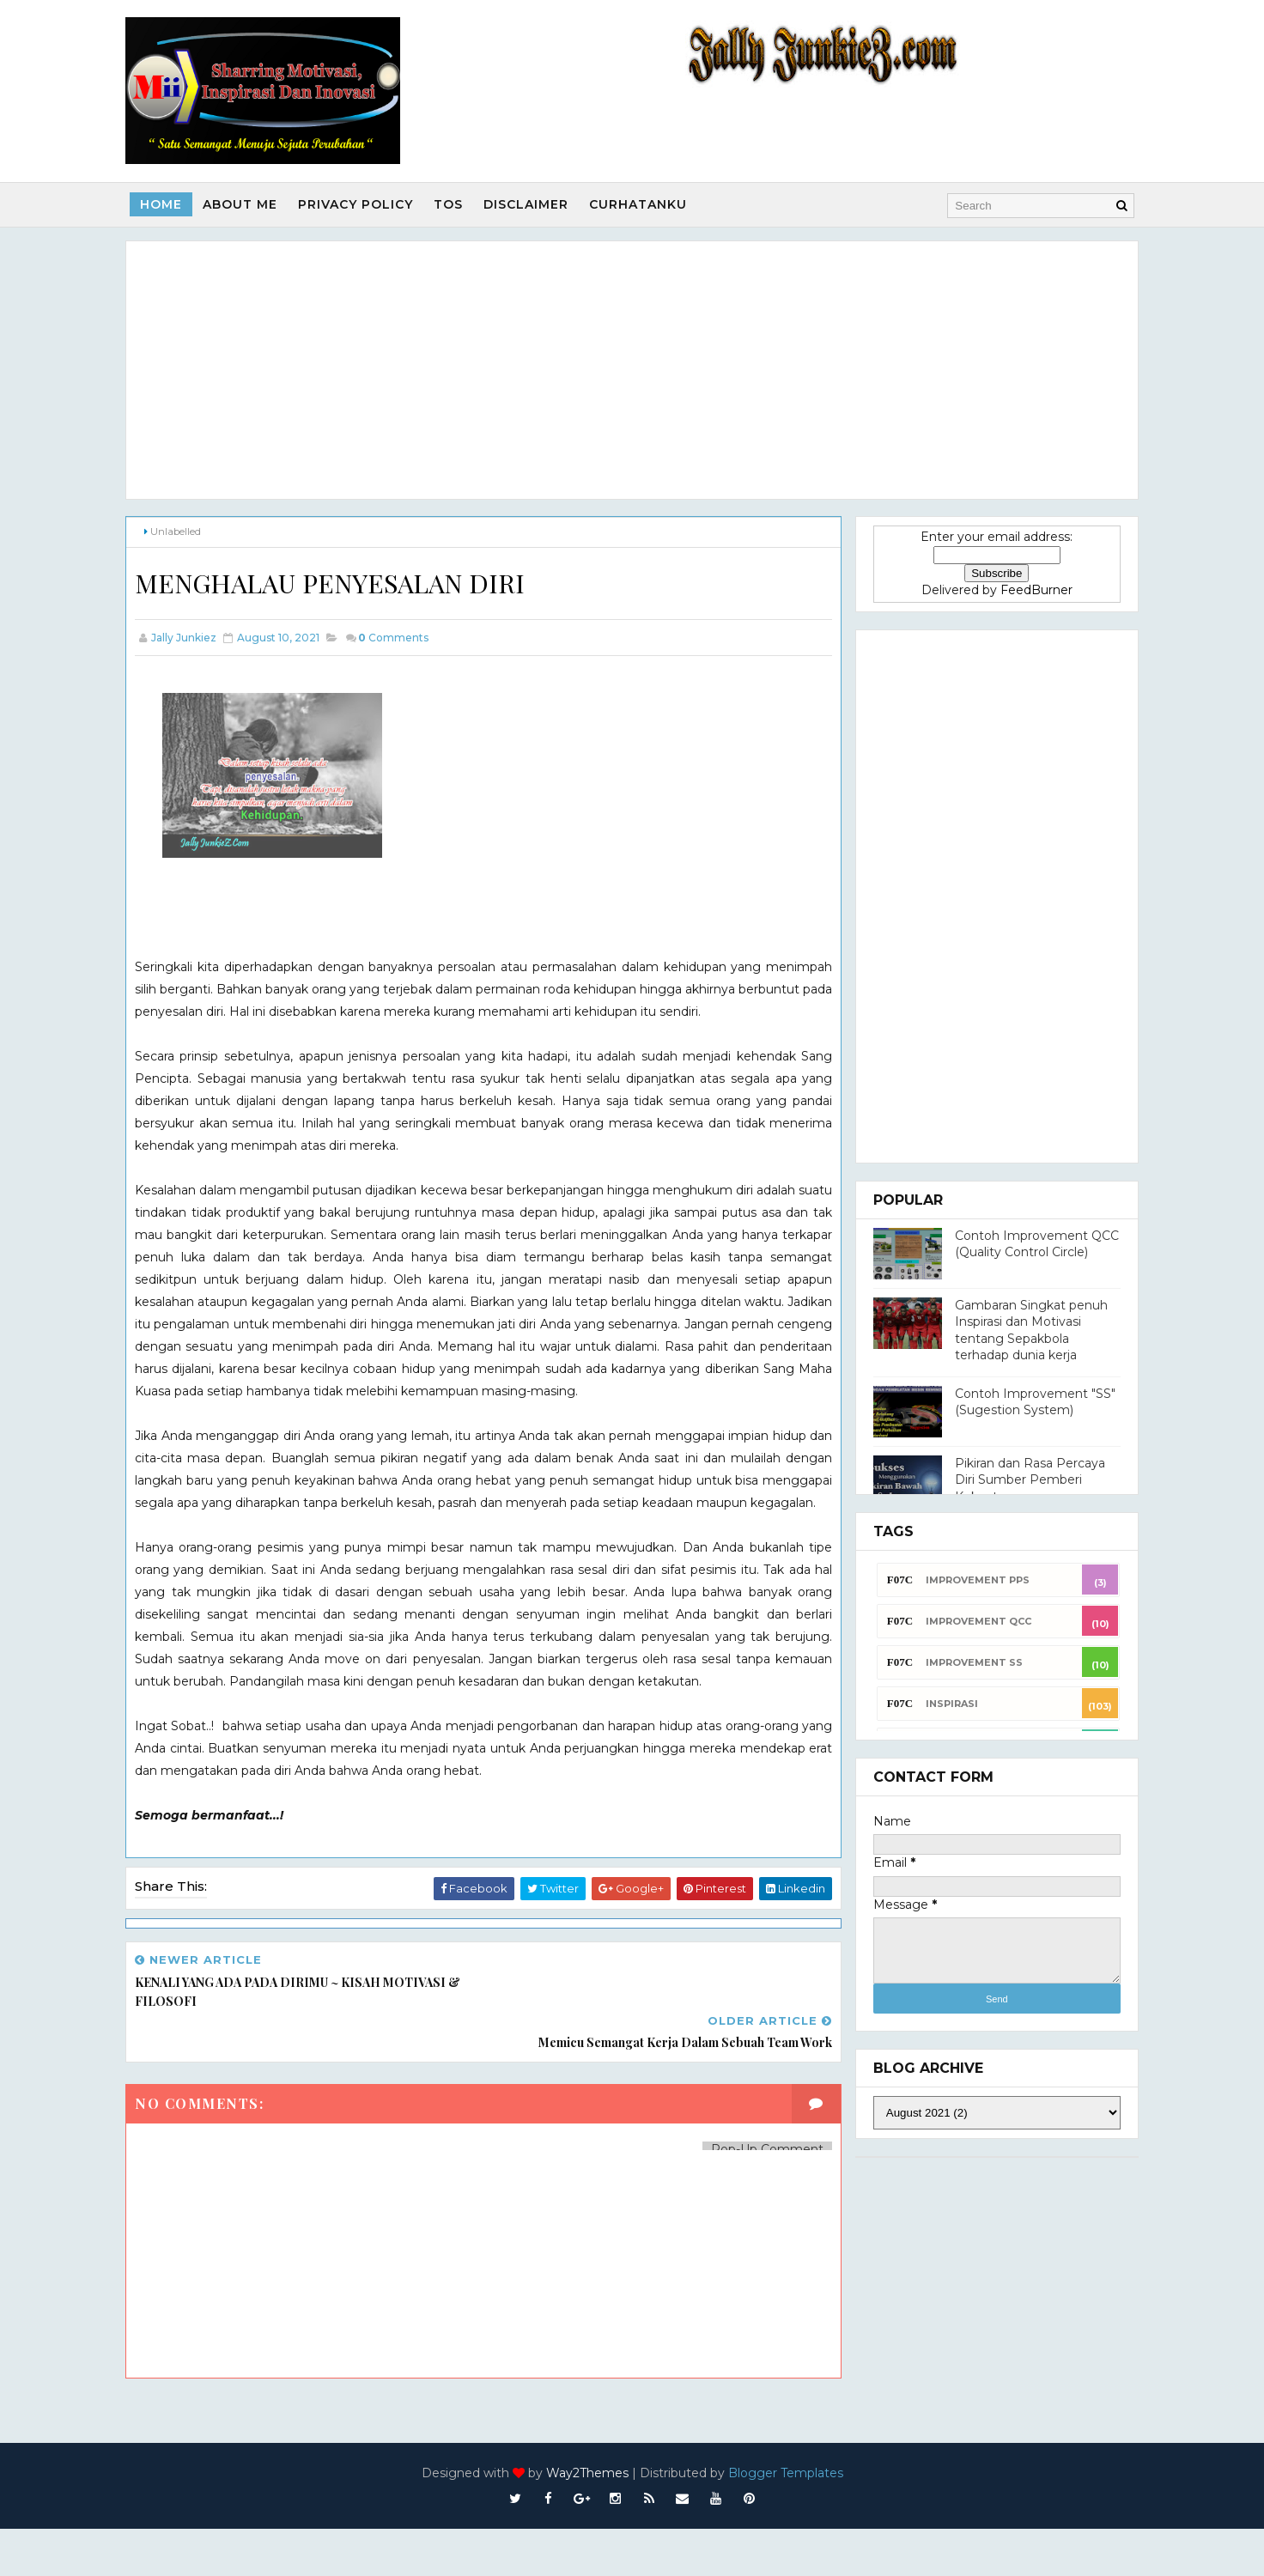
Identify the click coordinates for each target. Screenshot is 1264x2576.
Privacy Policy (368, 203)
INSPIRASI (939, 1702)
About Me (253, 203)
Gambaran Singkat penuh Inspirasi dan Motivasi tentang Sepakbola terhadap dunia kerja (1018, 1329)
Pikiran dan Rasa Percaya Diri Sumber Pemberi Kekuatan (1017, 1478)
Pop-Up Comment (742, 2195)
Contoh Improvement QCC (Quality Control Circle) (1024, 1242)
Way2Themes (587, 2520)
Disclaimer (538, 203)
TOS (461, 203)
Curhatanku (651, 203)
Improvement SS (961, 1661)
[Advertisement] (632, 368)
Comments (406, 635)
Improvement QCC (965, 1619)
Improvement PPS (965, 1578)
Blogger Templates (785, 2520)
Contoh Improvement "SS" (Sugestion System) (1022, 1400)
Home (174, 203)
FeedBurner (1024, 588)
